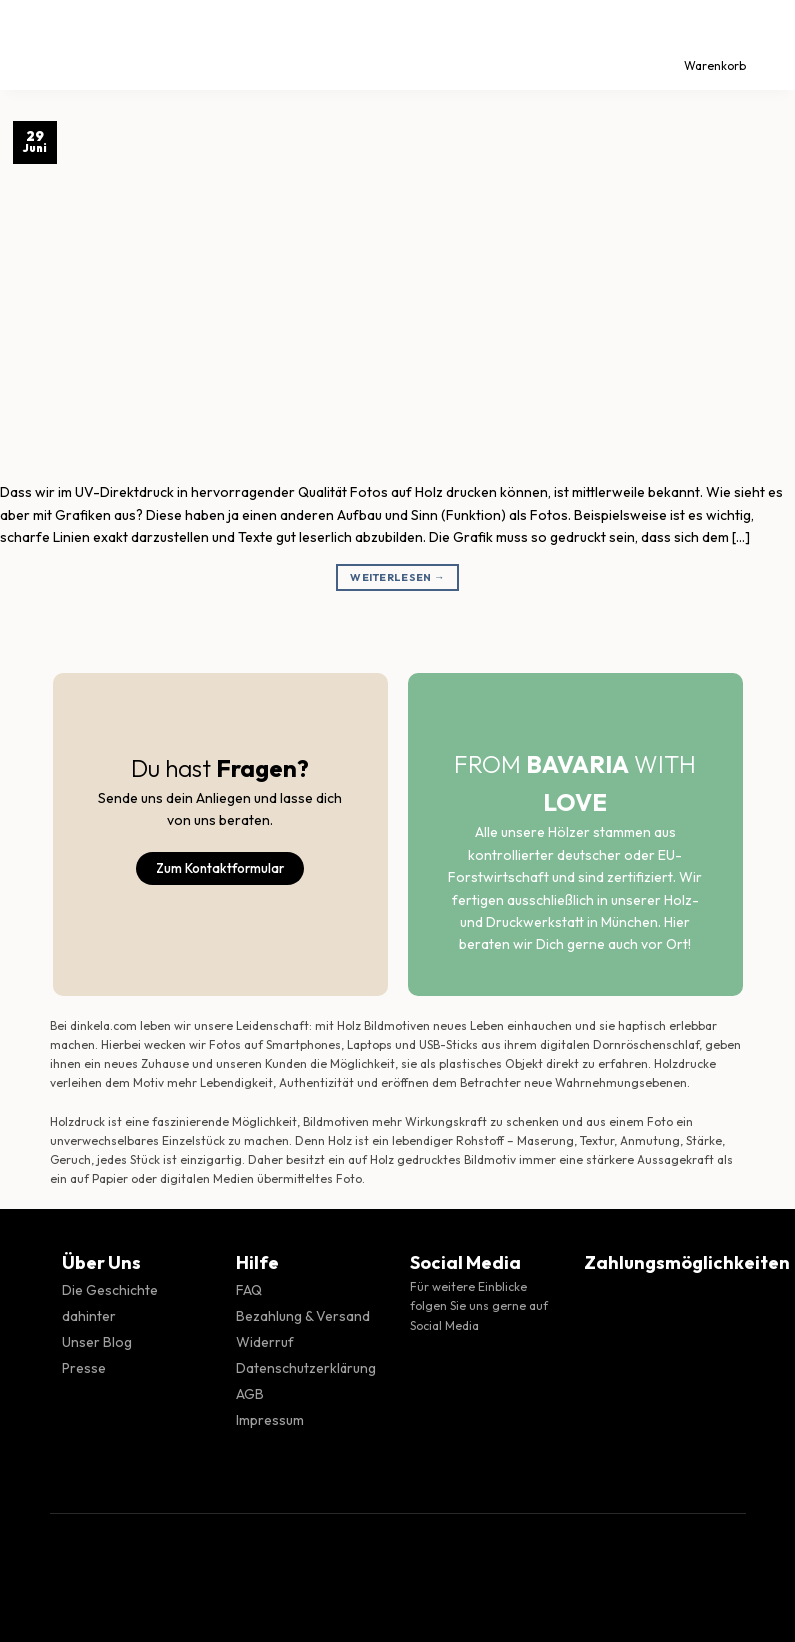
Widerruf (265, 1342)
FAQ (249, 1290)
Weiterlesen (397, 577)
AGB (250, 1394)
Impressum (270, 1420)
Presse (84, 1368)
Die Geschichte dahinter (110, 1303)
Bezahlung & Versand (303, 1316)
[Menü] (33, 45)
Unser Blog (97, 1342)
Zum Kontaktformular (220, 868)
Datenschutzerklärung (306, 1368)
